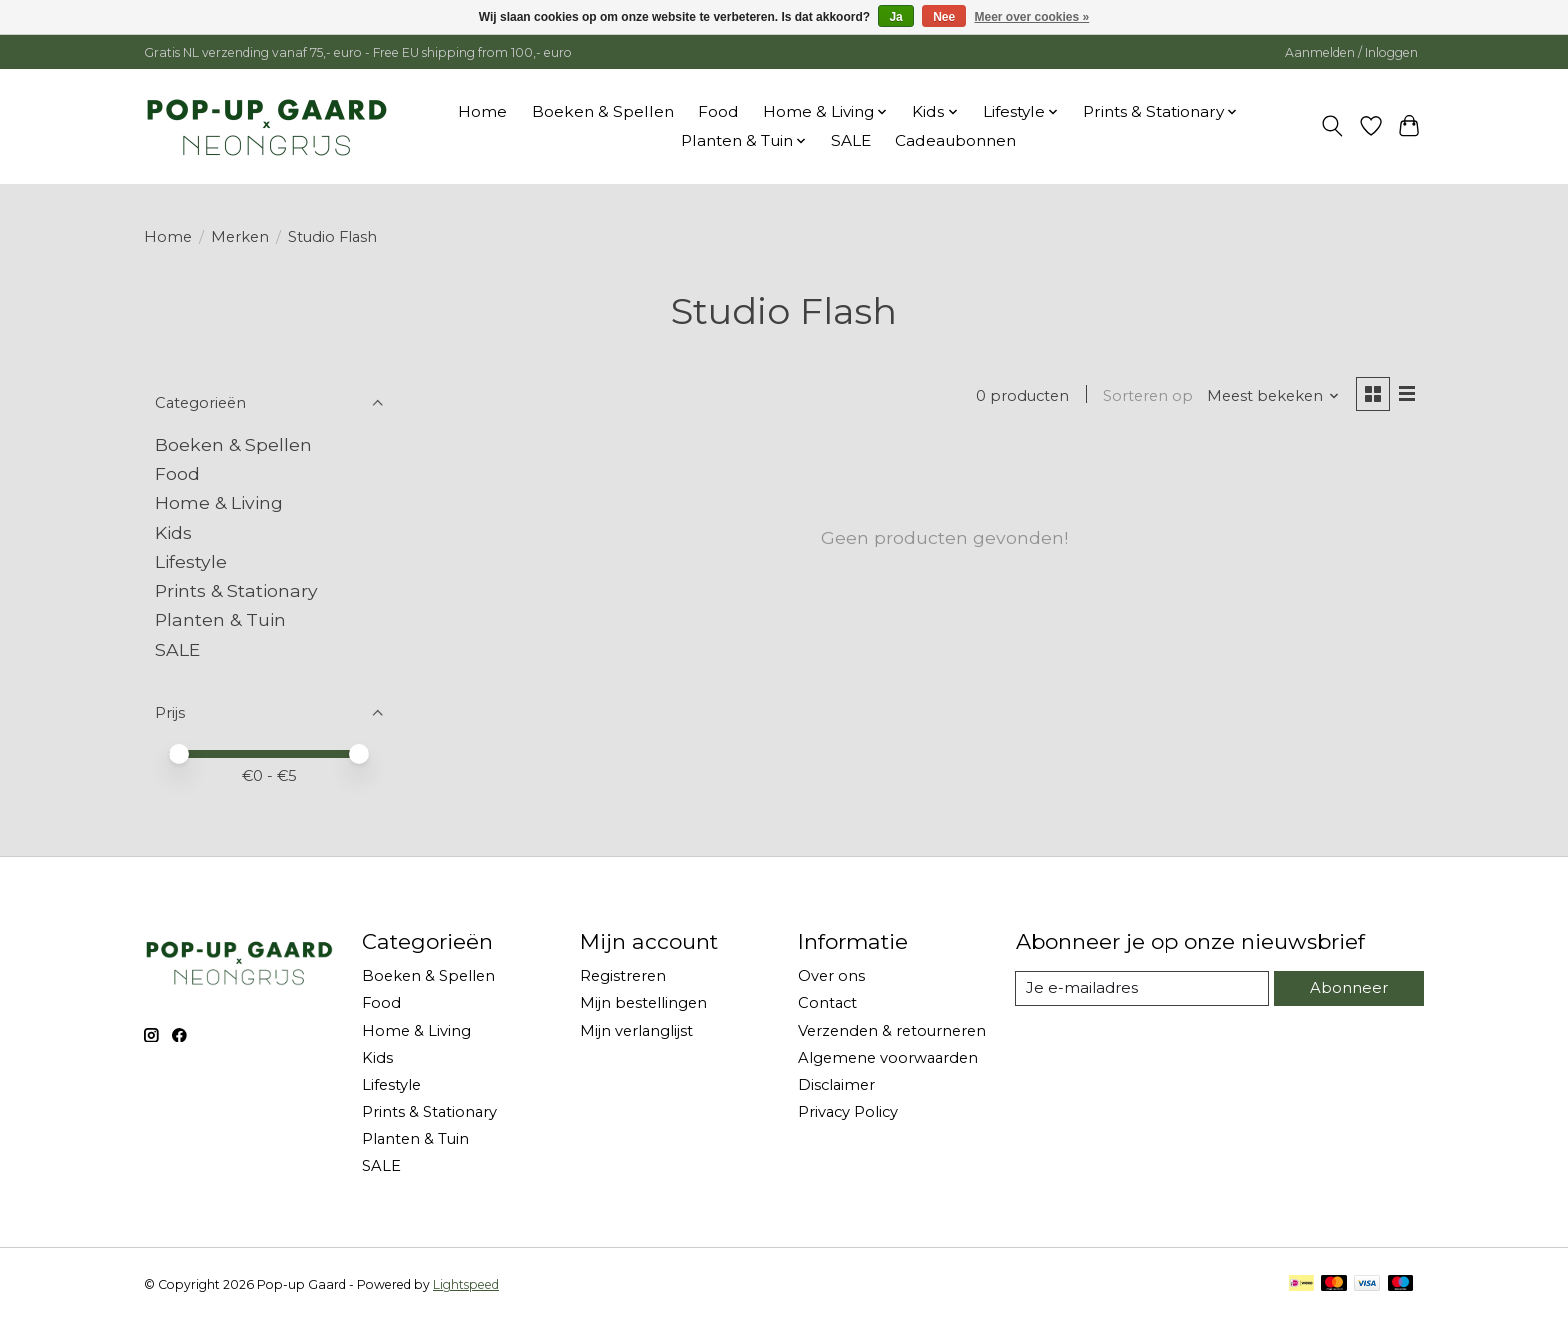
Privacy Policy (848, 1112)
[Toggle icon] (1332, 126)
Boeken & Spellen (603, 111)
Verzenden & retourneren (892, 1031)
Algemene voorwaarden (888, 1058)
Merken (240, 237)
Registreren (623, 976)
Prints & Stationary (236, 590)
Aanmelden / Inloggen (1351, 52)
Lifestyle (191, 561)
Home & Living (219, 502)
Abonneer (1349, 988)
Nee (944, 17)
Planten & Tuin (220, 619)
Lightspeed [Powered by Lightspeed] (466, 1284)
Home (482, 111)
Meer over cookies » (1032, 17)
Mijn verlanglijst (636, 1031)
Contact (827, 1003)
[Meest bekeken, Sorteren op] (1272, 396)
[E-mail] (1143, 989)
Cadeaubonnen (955, 140)
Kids (173, 532)
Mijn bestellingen (643, 1003)
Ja (895, 17)
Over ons (831, 976)
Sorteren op (1147, 396)
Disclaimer (836, 1085)
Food (718, 111)
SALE (851, 140)
